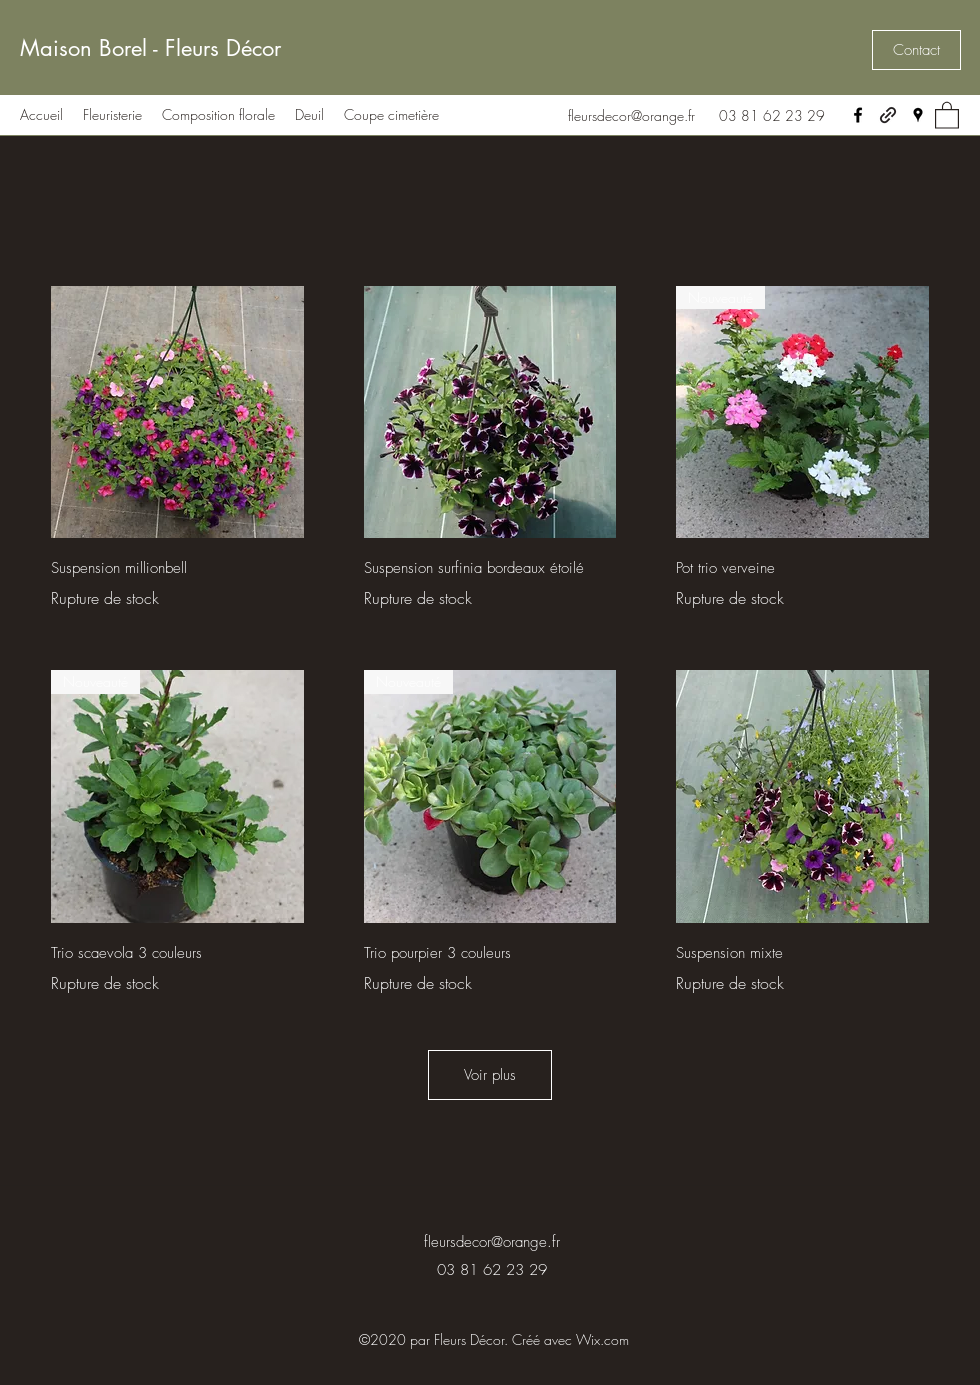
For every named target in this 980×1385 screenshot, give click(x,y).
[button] (916, 50)
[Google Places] (918, 115)
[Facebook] (858, 115)
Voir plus (490, 1075)
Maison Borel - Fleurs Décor (150, 48)
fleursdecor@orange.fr (631, 115)
